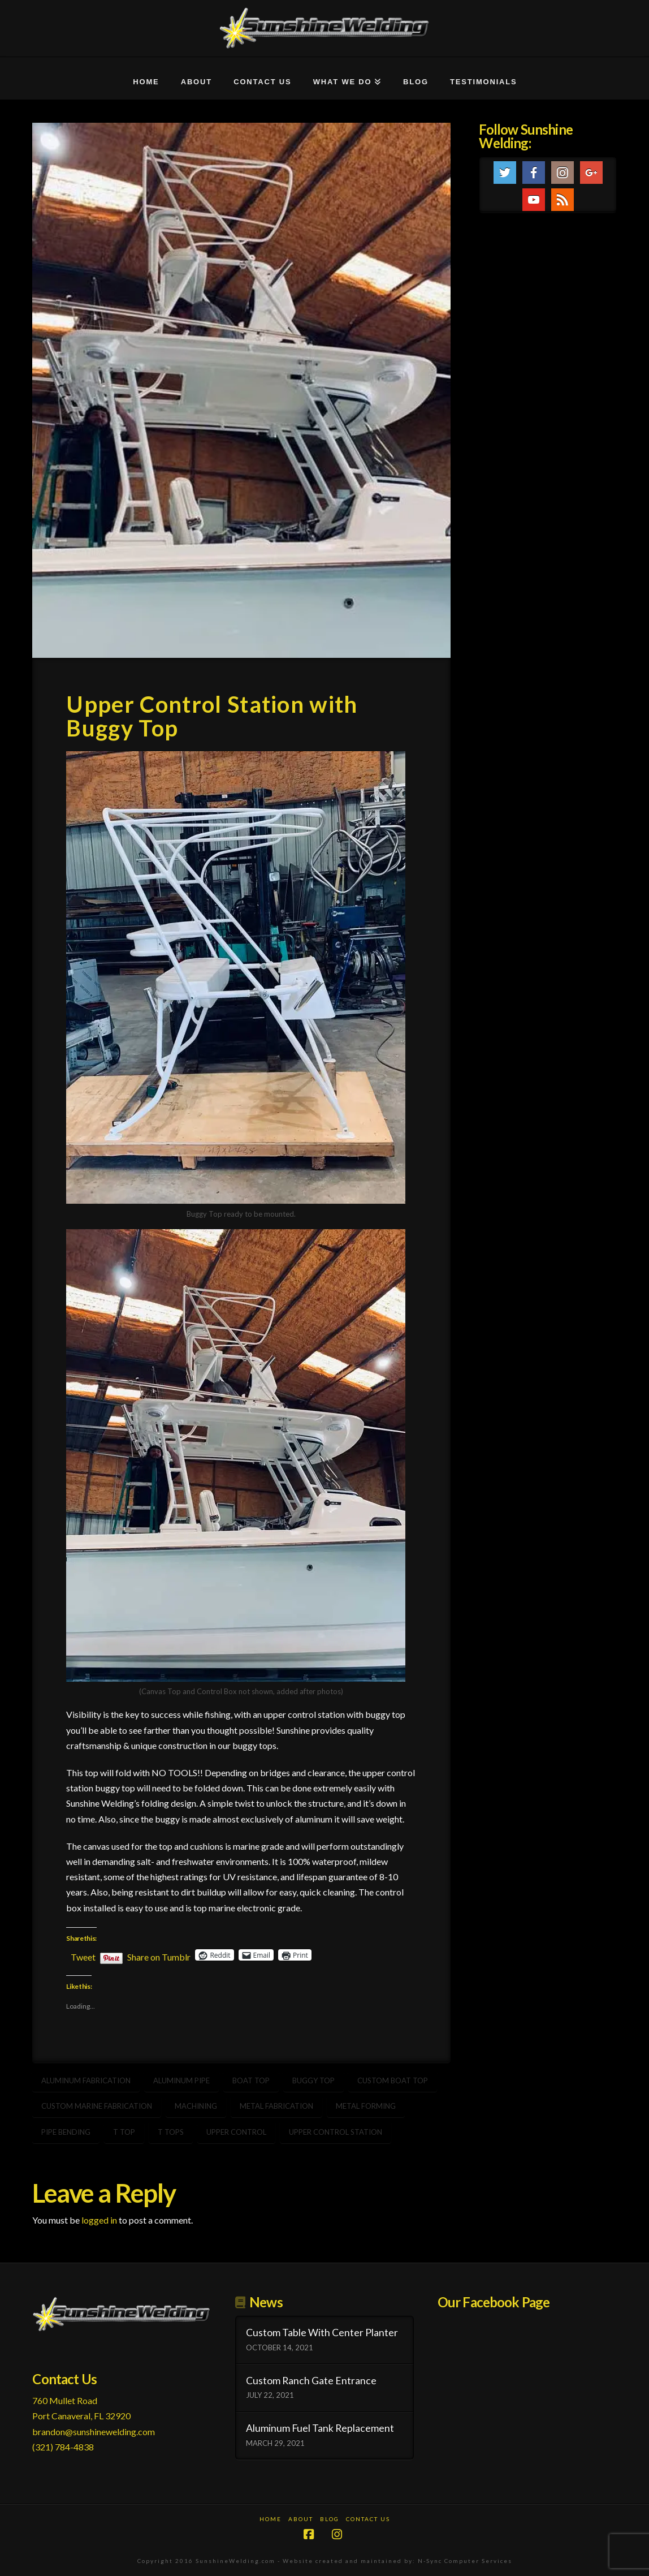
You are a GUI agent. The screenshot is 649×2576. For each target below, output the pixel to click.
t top (124, 2131)
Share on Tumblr (159, 1955)
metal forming (366, 2105)
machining (196, 2105)
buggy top (313, 2080)
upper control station (335, 2131)
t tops (171, 2131)
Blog (329, 2518)
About (300, 2518)
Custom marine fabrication (96, 2105)
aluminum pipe (181, 2080)
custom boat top (392, 2080)
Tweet (83, 1955)
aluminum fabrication (86, 2080)
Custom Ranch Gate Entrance (311, 2381)
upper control (236, 2131)
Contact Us (368, 2518)
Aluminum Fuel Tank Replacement (320, 2428)
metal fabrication (276, 2105)
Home (270, 2518)
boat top (251, 2080)
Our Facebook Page (494, 2302)
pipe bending (65, 2131)
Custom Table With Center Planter (322, 2332)
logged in (99, 2220)
